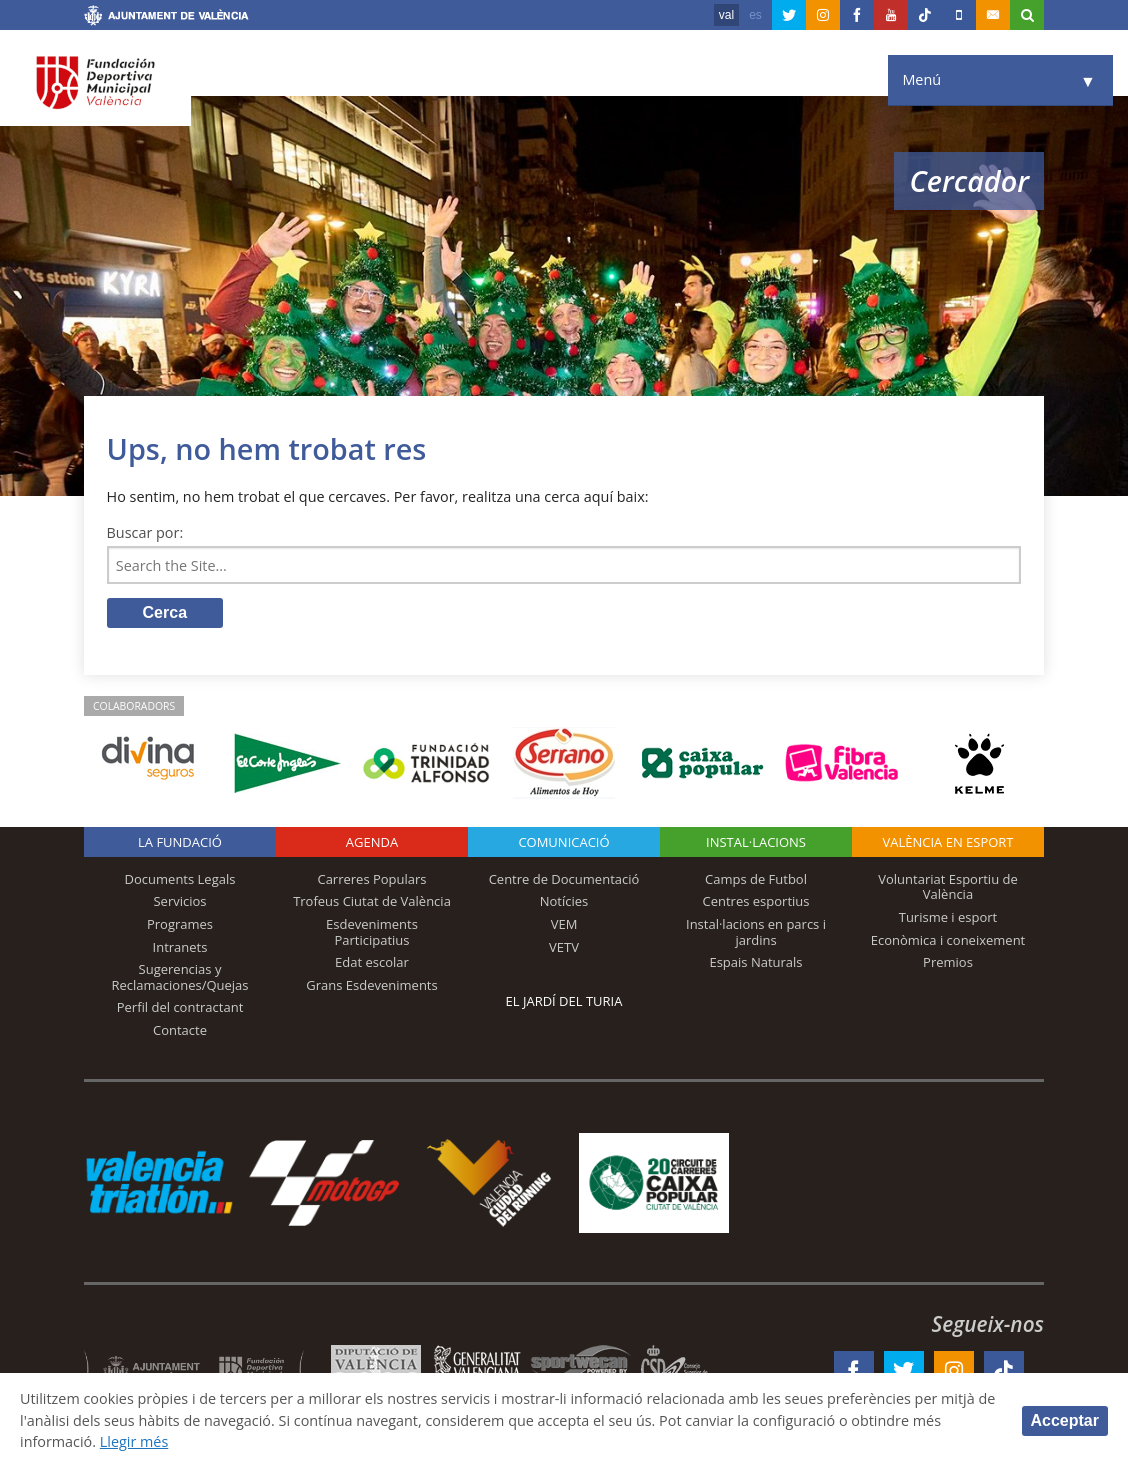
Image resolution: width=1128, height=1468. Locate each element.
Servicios (179, 901)
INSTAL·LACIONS (756, 842)
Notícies (564, 901)
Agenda (372, 842)
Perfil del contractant (180, 1007)
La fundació (180, 842)
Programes (180, 924)
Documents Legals (180, 879)
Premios (948, 962)
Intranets (180, 947)
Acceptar (1065, 1420)
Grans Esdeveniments (371, 985)
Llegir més (134, 1441)
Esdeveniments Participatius (372, 932)
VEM (564, 924)
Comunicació (563, 842)
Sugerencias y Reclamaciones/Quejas (180, 977)
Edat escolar (372, 962)
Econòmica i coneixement (948, 940)
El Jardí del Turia (564, 1001)
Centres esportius (756, 901)
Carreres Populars (371, 879)
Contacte (180, 1030)
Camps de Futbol (756, 879)
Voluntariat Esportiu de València (948, 887)
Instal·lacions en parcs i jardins (756, 932)
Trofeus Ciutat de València (372, 901)
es (755, 15)
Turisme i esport (948, 917)
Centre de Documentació (564, 879)
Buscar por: (145, 532)
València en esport (947, 842)
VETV (564, 947)
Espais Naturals (755, 962)
